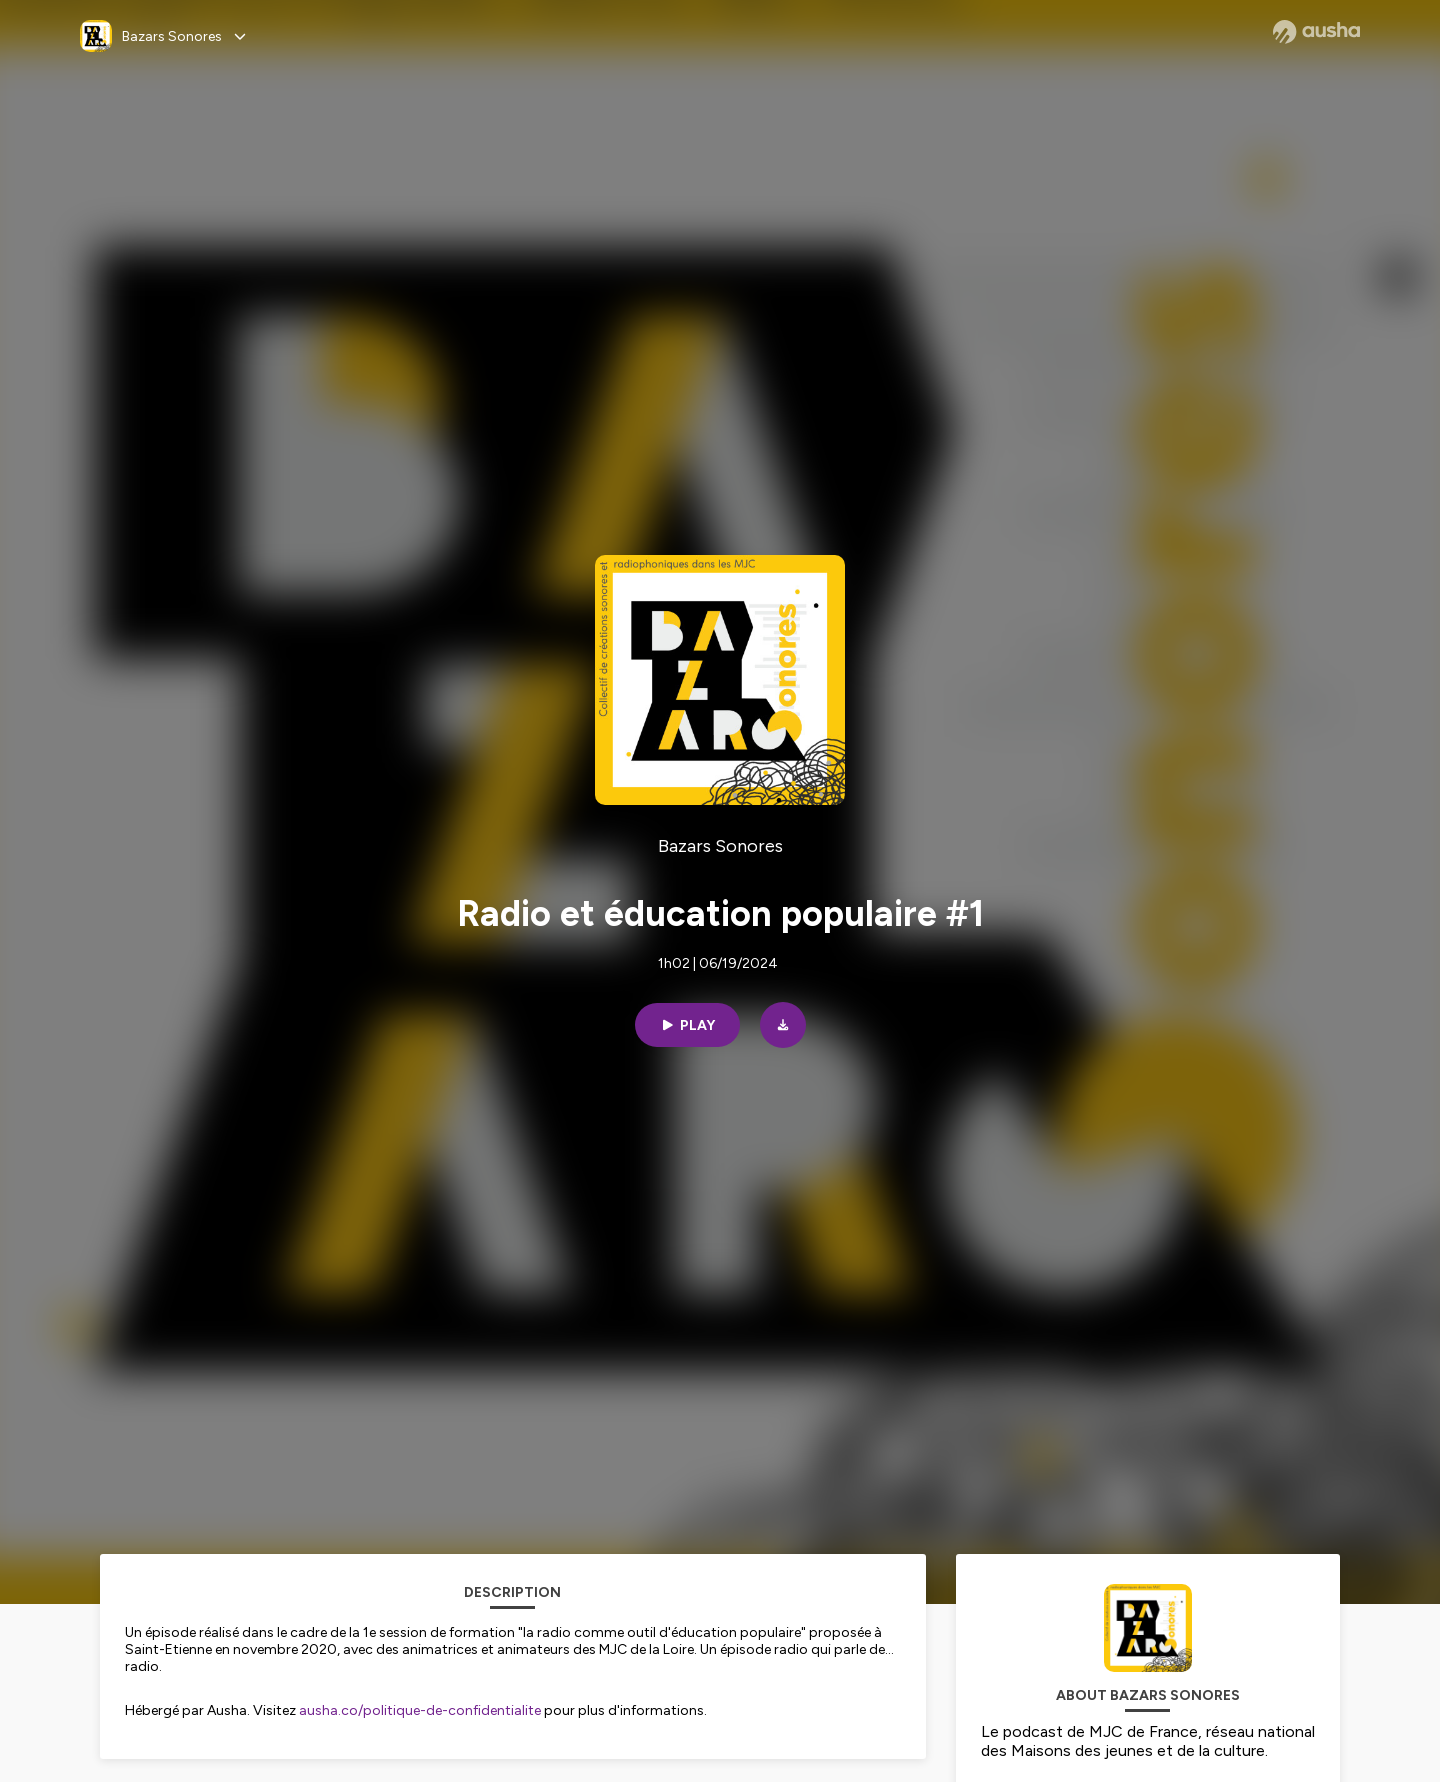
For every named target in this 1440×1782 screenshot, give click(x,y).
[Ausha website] (1316, 32)
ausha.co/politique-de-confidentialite (420, 1710)
